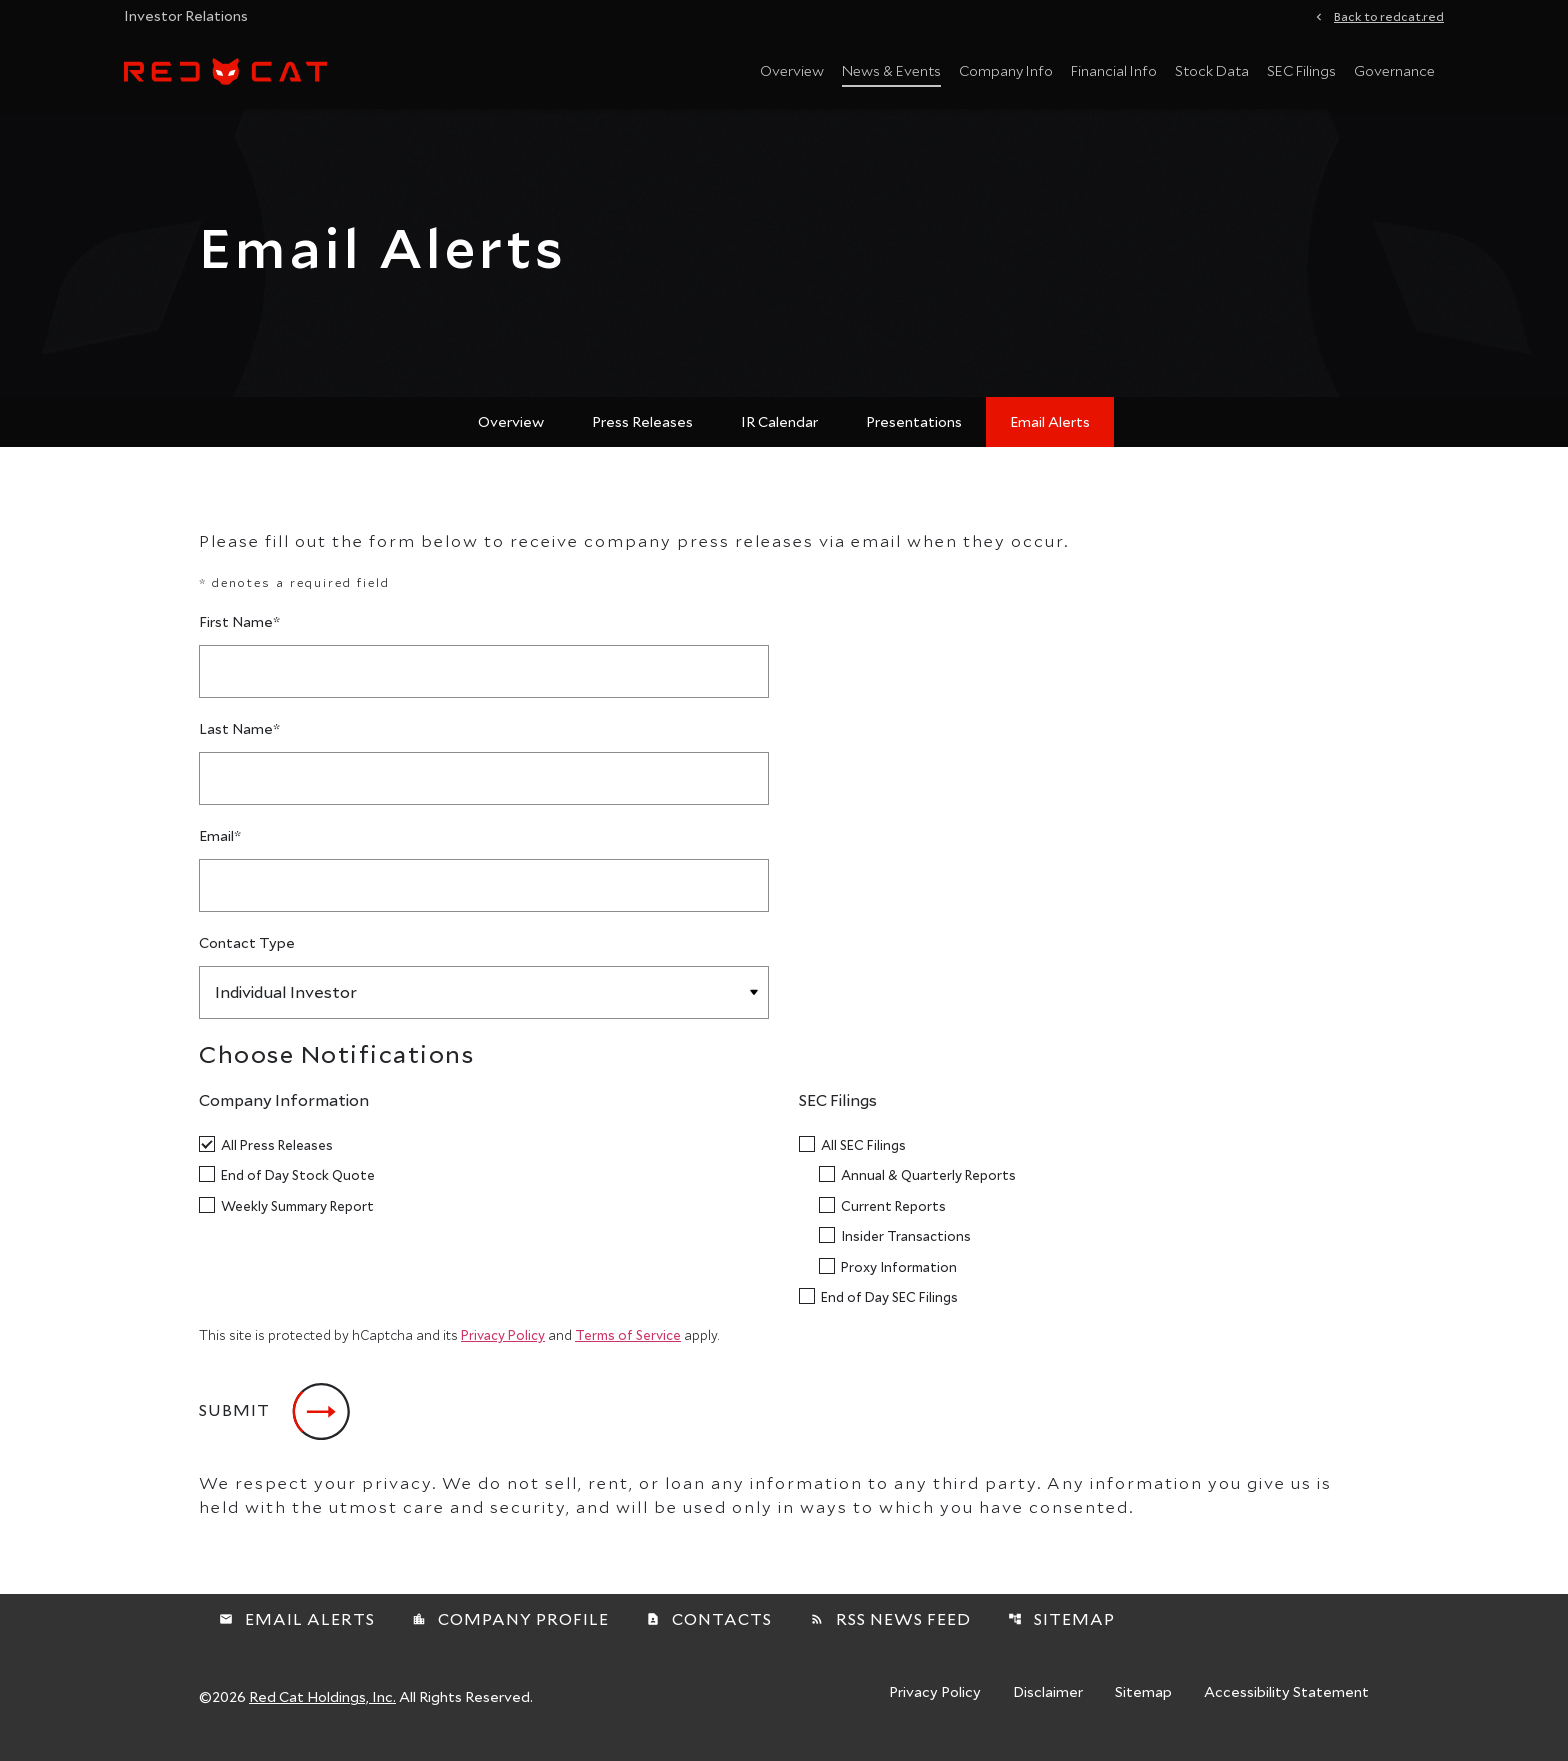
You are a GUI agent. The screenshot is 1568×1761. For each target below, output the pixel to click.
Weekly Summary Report (297, 1217)
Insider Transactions (906, 1247)
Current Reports (893, 1217)
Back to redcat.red (1389, 15)
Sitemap (1061, 1630)
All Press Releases (277, 1156)
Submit (234, 1421)
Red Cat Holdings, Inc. (322, 1708)
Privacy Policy (503, 1346)
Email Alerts (1050, 433)
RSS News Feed (890, 1630)
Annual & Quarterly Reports (928, 1186)
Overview (792, 70)
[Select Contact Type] (484, 1004)
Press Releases (642, 433)
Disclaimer (1048, 1705)
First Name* (239, 633)
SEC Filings (1301, 70)
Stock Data (1212, 70)
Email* (220, 847)
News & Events (891, 70)
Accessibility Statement (1286, 1705)
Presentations (914, 433)
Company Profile (510, 1630)
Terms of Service (628, 1346)
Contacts (709, 1630)
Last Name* (239, 740)
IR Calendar (779, 433)
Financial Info (1114, 70)
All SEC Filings (863, 1156)
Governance (1394, 70)
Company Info (1006, 70)
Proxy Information (899, 1278)
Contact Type (247, 954)
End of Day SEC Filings (889, 1308)
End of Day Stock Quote (298, 1186)
